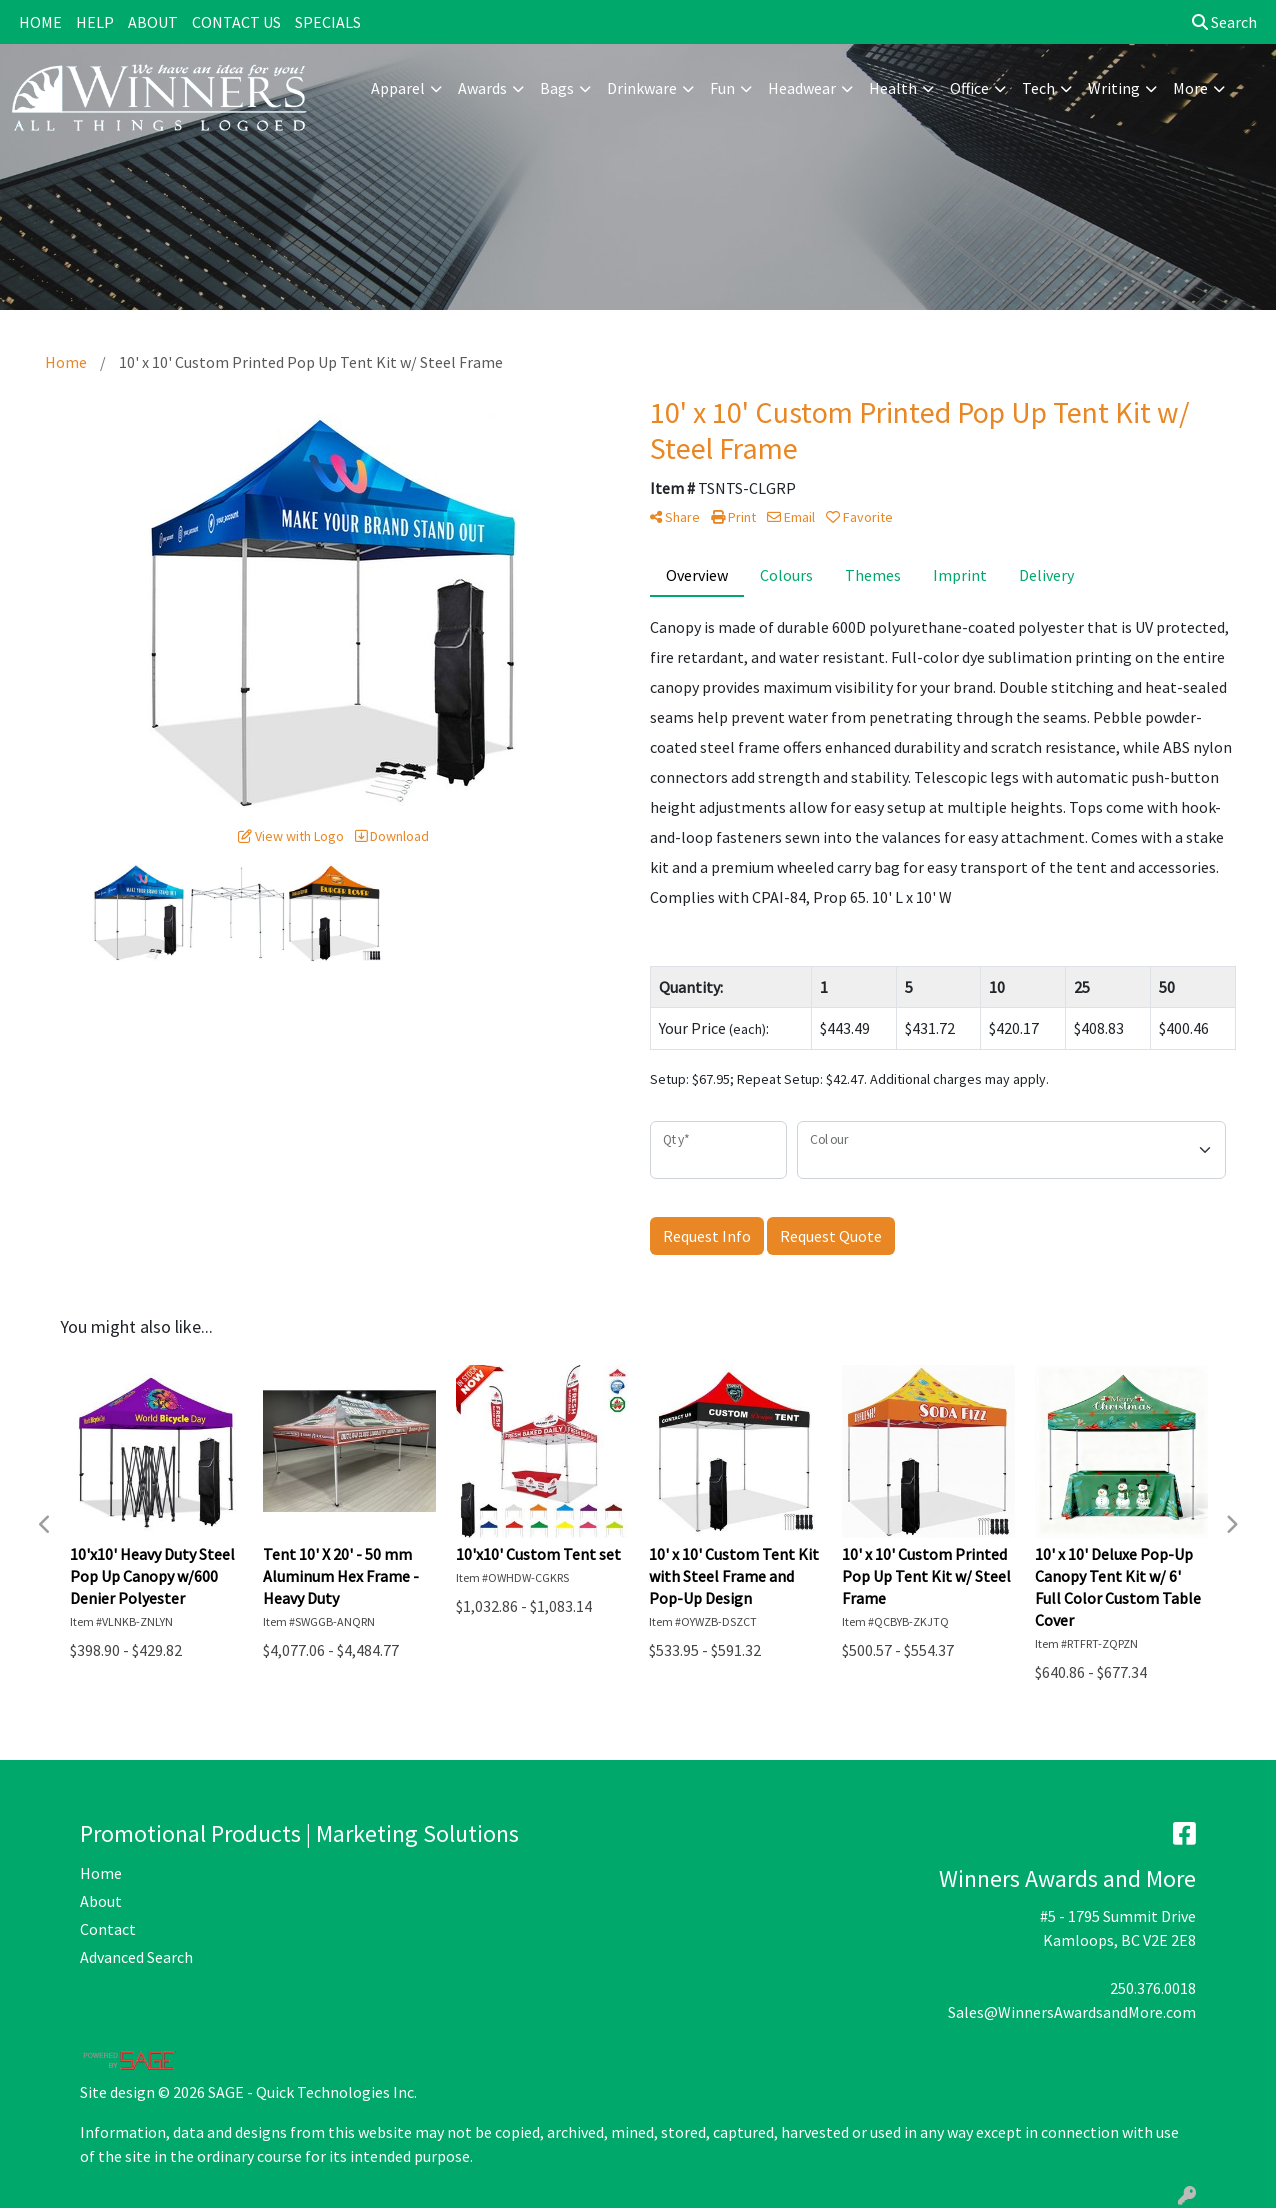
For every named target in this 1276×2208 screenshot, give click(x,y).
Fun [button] (722, 88)
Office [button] (969, 88)
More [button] (1190, 88)
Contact (108, 1929)
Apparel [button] (398, 88)
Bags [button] (557, 88)
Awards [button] (482, 88)
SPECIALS (328, 22)
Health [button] (893, 88)
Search (1224, 22)
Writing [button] (1114, 88)
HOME (40, 22)
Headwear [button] (802, 88)
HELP (95, 22)
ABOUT (153, 22)
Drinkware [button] (642, 88)
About (101, 1901)
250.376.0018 (1153, 1988)
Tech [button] (1038, 88)
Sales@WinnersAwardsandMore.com (1072, 2012)
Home (101, 1873)
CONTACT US (236, 22)
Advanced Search (136, 1957)
